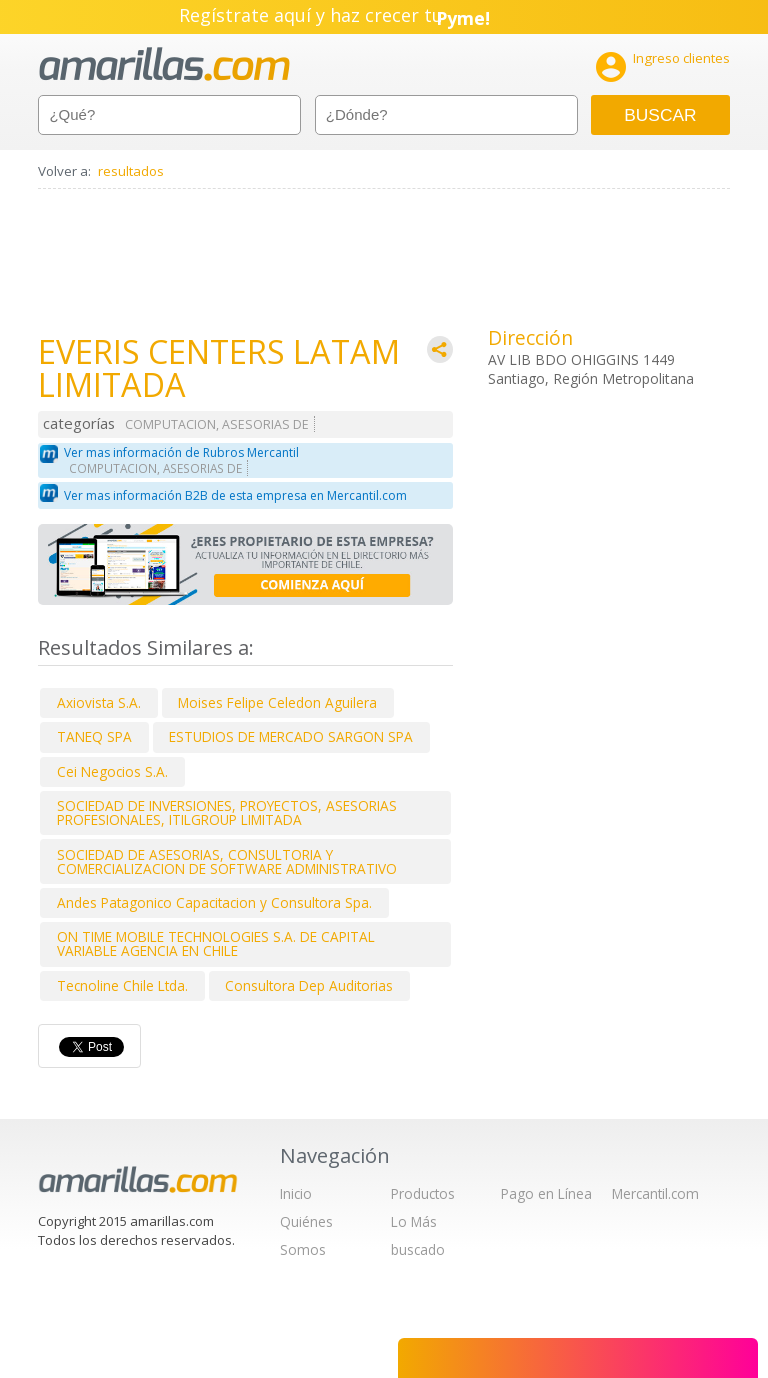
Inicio (296, 1193)
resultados (131, 171)
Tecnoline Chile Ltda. (122, 985)
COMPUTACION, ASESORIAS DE (217, 424)
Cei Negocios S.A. (112, 771)
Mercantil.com (655, 1193)
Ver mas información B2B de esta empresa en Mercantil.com (235, 495)
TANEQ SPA (94, 736)
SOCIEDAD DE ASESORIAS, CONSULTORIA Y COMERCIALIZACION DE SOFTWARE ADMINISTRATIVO (227, 861)
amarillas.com (164, 64)
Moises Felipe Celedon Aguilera (277, 702)
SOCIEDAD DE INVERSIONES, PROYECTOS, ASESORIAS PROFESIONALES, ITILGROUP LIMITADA (227, 812)
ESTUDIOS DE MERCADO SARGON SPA (291, 736)
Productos (423, 1193)
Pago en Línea (546, 1193)
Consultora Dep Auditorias (309, 985)
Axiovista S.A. (99, 702)
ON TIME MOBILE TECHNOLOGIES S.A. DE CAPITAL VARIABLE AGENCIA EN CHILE (216, 943)
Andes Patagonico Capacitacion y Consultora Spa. (214, 902)
